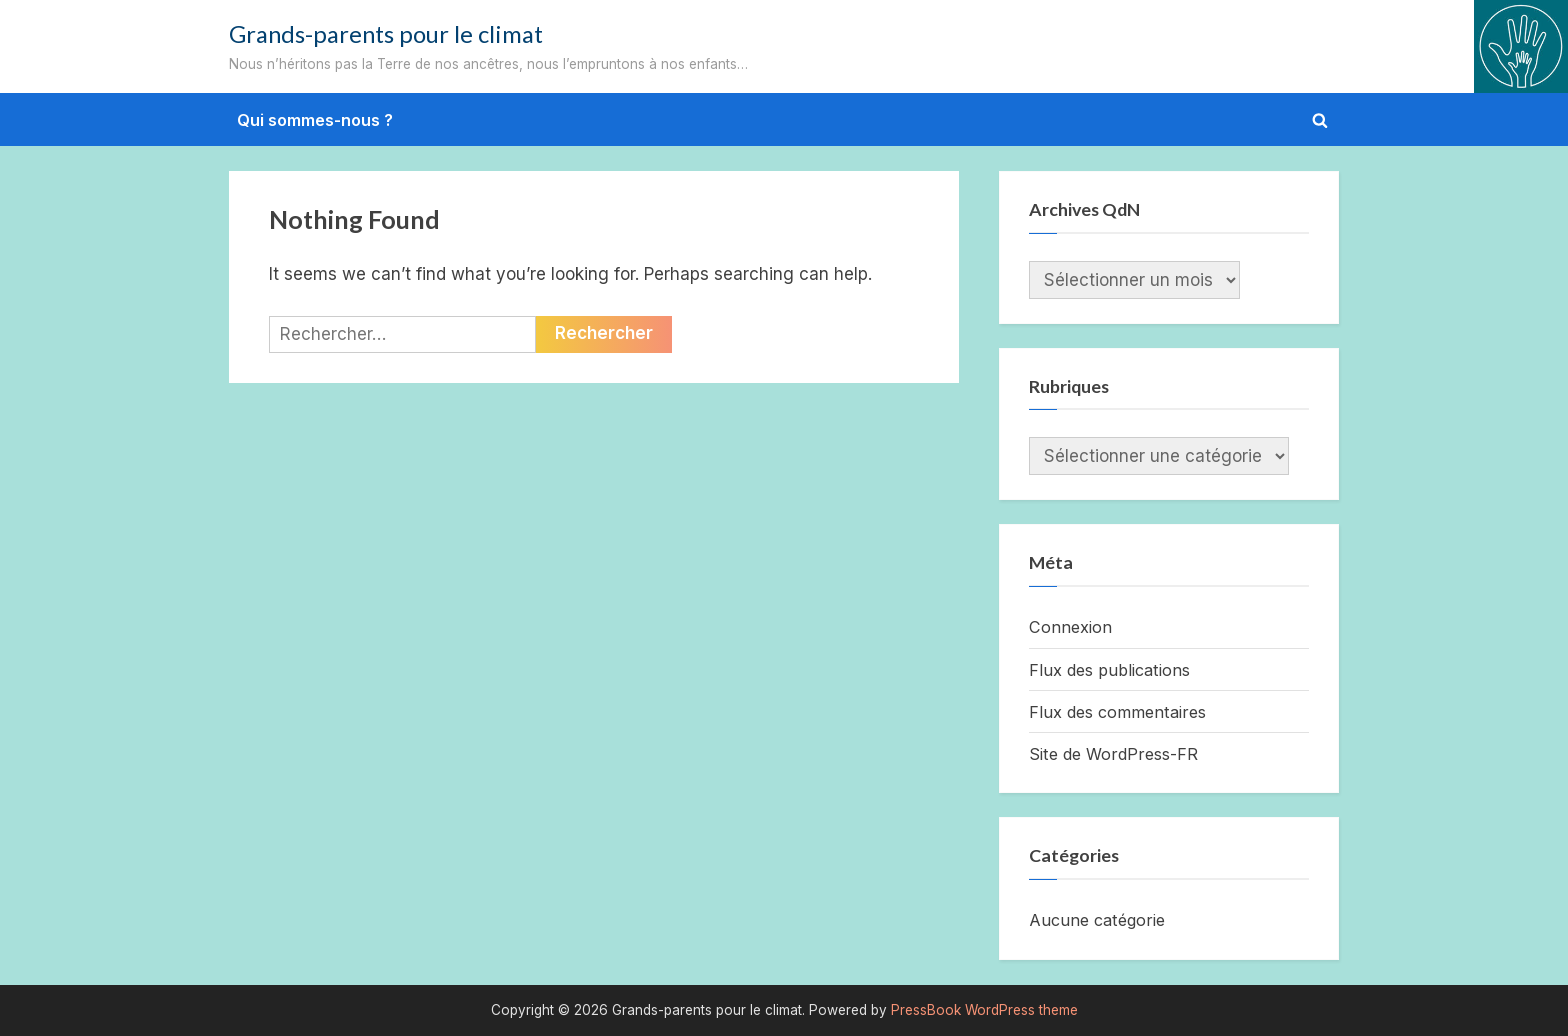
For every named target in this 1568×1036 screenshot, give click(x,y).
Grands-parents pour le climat (386, 34)
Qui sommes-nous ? (315, 120)
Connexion (1070, 627)
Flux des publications (1109, 670)
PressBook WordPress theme (984, 1010)
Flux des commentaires (1117, 712)
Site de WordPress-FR (1113, 754)
